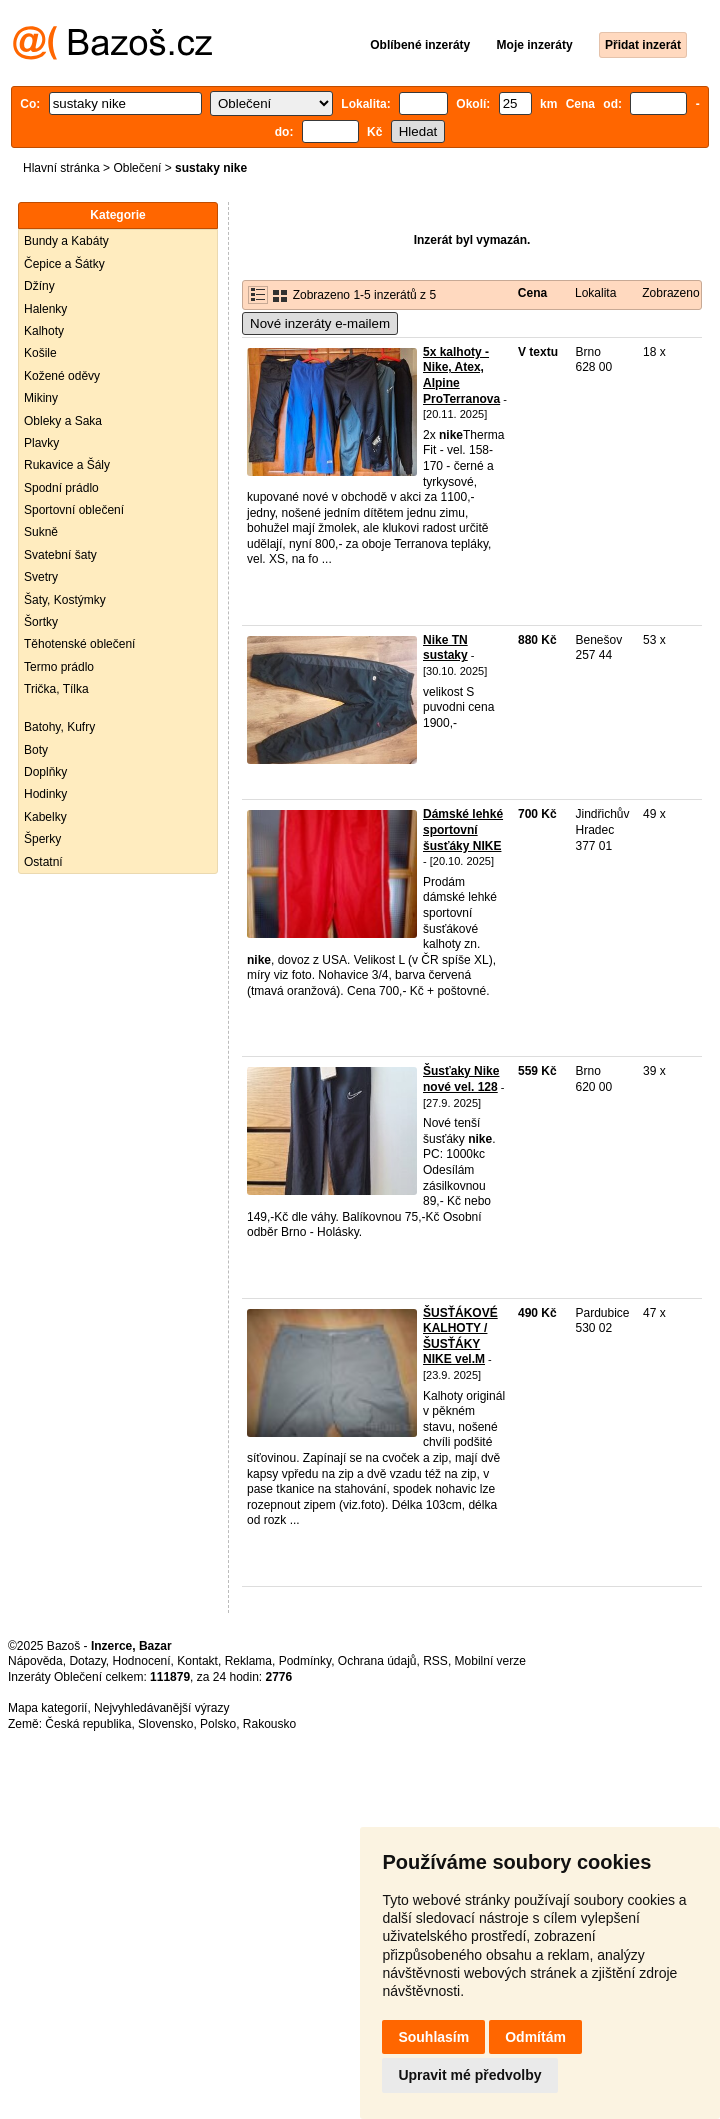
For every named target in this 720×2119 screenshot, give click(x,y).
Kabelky (45, 817)
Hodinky (45, 794)
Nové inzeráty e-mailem (320, 323)
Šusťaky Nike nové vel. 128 (461, 1079)
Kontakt (197, 1661)
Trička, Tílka (56, 689)
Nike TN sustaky (445, 648)
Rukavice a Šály (67, 465)
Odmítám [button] (535, 2037)
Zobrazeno (670, 293)
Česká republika (88, 1724)
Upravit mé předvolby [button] (469, 2075)
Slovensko (165, 1724)
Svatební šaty (60, 555)
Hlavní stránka (61, 168)
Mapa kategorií (47, 1708)
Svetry (41, 577)
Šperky (42, 839)
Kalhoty (44, 331)
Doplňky (45, 772)
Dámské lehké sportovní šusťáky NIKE (463, 829)
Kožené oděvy (62, 376)
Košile (40, 353)
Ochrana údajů (377, 1661)
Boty (36, 750)
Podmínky (305, 1661)
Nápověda (35, 1661)
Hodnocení (142, 1661)
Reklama (248, 1661)
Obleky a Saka (63, 421)
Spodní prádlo (61, 488)
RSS (435, 1661)
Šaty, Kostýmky (65, 600)
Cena (532, 293)
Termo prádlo (59, 667)
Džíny (39, 286)
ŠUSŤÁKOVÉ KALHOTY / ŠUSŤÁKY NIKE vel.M (460, 1336)
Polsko (218, 1724)
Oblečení (137, 168)
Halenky (45, 309)
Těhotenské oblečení (79, 644)
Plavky (41, 443)
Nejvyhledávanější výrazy (161, 1708)
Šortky (41, 622)
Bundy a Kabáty (66, 241)
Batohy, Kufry (59, 727)
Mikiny (41, 398)
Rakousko (269, 1724)
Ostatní (43, 862)
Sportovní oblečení (74, 510)
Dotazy (87, 1661)
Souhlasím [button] (433, 2037)
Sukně (41, 532)
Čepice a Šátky (64, 264)
